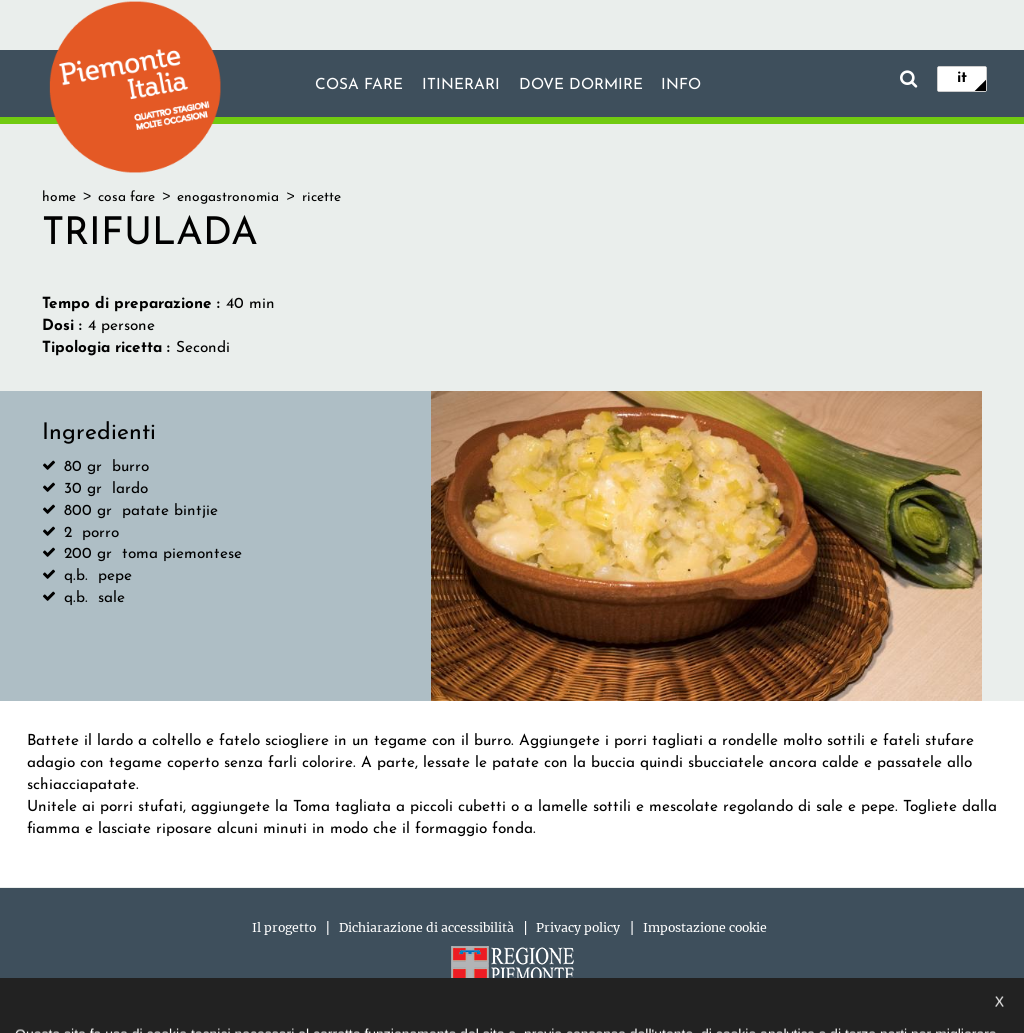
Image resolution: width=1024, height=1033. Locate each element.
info (681, 85)
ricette (321, 197)
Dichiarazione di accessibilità (426, 927)
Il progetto (284, 927)
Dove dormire (581, 85)
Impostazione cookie (705, 927)
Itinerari (461, 85)
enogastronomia (228, 197)
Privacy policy (578, 927)
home (59, 197)
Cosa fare (359, 85)
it (962, 78)
